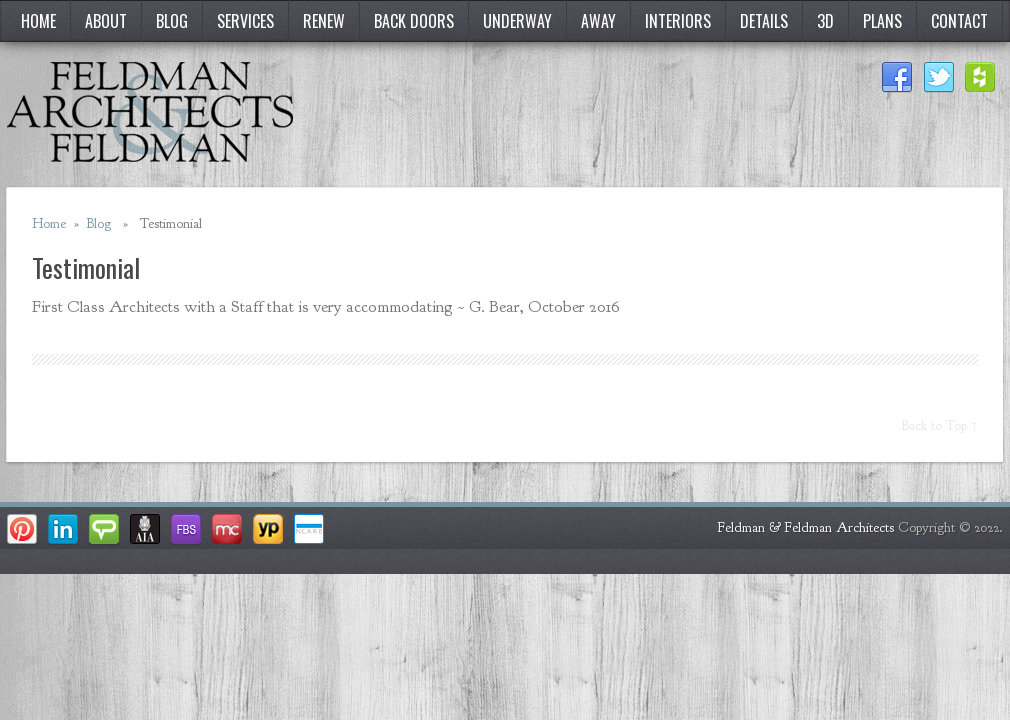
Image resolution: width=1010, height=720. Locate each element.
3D (825, 21)
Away (598, 21)
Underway (517, 21)
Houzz (981, 78)
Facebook (897, 78)
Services (245, 21)
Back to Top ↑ (940, 425)
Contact (959, 21)
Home (38, 21)
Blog (172, 21)
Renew (324, 21)
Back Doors (414, 21)
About (106, 21)
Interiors (678, 21)
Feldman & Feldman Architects (806, 527)
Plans (882, 21)
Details (764, 21)
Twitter (939, 78)
